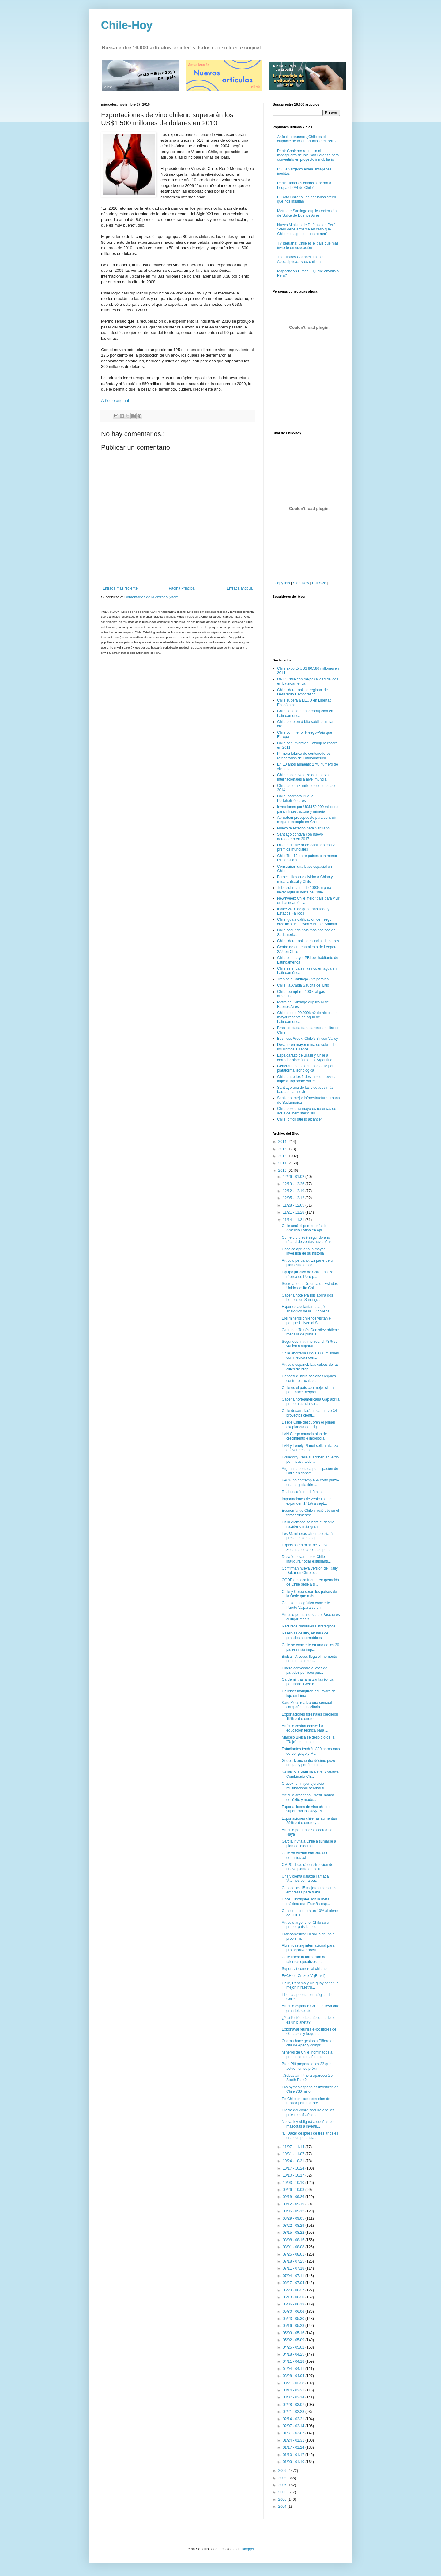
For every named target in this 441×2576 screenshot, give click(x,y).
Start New (301, 583)
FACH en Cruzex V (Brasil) (304, 1976)
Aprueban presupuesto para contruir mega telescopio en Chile (306, 819)
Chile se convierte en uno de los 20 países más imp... (310, 1647)
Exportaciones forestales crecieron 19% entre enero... (310, 1716)
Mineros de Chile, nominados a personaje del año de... (307, 2054)
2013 (283, 1149)
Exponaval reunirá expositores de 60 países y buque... (309, 2031)
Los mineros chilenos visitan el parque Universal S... (307, 1320)
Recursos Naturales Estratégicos (308, 1626)
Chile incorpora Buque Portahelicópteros (295, 798)
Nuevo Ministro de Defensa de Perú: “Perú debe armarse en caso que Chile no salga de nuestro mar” (306, 229)
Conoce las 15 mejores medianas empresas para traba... (309, 1890)
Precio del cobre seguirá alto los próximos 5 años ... (308, 2112)
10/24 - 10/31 (294, 2161)
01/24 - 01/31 (294, 2440)
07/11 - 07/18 (294, 2268)
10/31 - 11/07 (294, 2154)
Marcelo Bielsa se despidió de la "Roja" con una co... (308, 1739)
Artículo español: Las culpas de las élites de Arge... (310, 1366)
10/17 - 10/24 (294, 2168)
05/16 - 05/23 (294, 2325)
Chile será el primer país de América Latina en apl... (304, 1228)
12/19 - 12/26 (294, 1184)
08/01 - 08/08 (294, 2247)
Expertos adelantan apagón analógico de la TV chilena (306, 1309)
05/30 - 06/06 (294, 2311)
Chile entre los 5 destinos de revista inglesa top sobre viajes (306, 1079)
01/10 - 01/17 (294, 2455)
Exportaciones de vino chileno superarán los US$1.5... (306, 1809)
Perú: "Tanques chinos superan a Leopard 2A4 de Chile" (304, 185)
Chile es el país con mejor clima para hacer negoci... (308, 1390)
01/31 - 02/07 (294, 2433)
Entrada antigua (240, 588)
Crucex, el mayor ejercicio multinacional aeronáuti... (304, 1785)
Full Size (319, 583)
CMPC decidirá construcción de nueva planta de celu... (307, 1867)
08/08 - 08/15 (294, 2240)
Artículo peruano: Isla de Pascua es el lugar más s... (311, 1616)
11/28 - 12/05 (294, 1205)
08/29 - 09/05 (294, 2218)
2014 (283, 1142)
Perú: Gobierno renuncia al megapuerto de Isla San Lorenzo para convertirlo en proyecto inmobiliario (308, 155)
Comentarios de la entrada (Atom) (152, 597)
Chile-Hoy (127, 25)
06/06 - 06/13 (294, 2304)
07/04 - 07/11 (294, 2276)
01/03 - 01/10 (294, 2462)
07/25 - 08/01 (294, 2254)
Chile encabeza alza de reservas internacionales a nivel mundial (303, 777)
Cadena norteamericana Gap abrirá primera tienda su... (311, 1401)
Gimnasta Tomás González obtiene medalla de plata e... (310, 1332)
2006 (283, 2492)
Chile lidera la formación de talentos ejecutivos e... (304, 1959)
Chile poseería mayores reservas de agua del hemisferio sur (306, 1110)
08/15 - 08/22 (294, 2232)
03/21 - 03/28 (294, 2383)
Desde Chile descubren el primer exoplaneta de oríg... (308, 1424)
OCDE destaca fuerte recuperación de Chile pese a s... (310, 1582)
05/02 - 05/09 (294, 2340)
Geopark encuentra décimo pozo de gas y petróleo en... (308, 1762)
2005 (283, 2499)
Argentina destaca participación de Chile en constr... (310, 1470)
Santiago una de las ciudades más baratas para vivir (305, 1089)
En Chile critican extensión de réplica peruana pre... (306, 2101)
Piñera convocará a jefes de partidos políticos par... (304, 1670)
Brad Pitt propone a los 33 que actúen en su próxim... (306, 2066)
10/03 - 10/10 (294, 2183)
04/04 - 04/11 (294, 2369)
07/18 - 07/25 (294, 2261)
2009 (283, 2471)
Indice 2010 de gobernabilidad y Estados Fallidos (303, 911)
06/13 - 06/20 (294, 2297)
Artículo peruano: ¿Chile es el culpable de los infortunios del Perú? (306, 139)
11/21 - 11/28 (294, 1212)
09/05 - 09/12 (294, 2211)
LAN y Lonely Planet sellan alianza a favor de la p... (310, 1447)
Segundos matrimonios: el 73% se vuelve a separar (309, 1343)
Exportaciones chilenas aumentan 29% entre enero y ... (309, 1820)
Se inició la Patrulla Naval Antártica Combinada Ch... (310, 1774)
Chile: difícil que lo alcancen (300, 1119)
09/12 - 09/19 (294, 2204)
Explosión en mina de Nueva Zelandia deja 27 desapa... (306, 1547)
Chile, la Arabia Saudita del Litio (303, 985)
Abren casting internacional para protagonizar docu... (308, 1947)
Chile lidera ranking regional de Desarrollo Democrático (302, 692)
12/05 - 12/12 (294, 1198)
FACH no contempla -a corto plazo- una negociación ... (310, 1482)
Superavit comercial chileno (304, 1969)
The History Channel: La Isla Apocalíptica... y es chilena (300, 259)
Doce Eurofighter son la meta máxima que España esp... (306, 1901)
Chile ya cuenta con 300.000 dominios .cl (305, 1855)
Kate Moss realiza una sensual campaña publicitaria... (307, 1705)
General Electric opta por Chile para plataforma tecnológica (306, 1068)
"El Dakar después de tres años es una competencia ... (310, 2135)
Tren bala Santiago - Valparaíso (303, 979)
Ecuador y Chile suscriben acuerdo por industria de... (310, 1459)
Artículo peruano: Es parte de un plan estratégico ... (308, 1262)
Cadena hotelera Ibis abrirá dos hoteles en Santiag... (307, 1297)
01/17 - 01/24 (294, 2447)
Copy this (282, 583)
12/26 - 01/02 (294, 1176)
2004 (283, 2506)
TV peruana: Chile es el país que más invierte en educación (308, 245)
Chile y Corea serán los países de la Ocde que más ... (309, 1593)
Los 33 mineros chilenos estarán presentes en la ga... (308, 1536)
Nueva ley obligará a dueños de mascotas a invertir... (308, 2124)
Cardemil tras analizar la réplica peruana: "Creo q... (307, 1681)
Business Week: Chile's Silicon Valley (307, 1038)
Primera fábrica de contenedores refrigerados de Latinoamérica (303, 755)
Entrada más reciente (120, 588)
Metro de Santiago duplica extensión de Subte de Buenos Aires (307, 213)
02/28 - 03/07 (294, 2404)
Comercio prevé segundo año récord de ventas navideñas (306, 1239)
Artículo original (115, 400)
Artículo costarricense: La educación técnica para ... (305, 1728)
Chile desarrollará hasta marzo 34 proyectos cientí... (309, 1413)
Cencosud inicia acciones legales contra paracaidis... (309, 1378)
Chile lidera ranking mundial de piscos (308, 941)
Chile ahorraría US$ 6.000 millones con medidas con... (310, 1355)
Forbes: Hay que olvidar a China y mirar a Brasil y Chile (305, 879)
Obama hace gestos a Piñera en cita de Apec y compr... (308, 2043)
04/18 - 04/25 (294, 2354)
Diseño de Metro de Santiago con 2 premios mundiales (306, 847)
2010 (283, 1170)
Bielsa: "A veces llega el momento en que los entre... (309, 1658)
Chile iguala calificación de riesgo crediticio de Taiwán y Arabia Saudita (307, 921)
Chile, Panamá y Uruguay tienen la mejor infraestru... (310, 1985)
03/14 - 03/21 (294, 2390)
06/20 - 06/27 (294, 2290)
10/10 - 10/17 (294, 2175)
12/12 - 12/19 (294, 1191)
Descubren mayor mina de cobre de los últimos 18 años (306, 1047)
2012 (283, 1156)
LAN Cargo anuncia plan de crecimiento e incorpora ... (305, 1436)
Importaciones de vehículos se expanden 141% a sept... (306, 1501)
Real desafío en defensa (302, 1492)
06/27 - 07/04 (294, 2283)
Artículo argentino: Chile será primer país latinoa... (305, 1924)
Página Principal (182, 588)
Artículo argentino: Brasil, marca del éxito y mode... (308, 1797)
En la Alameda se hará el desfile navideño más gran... (308, 1524)
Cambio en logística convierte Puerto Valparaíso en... (306, 1605)
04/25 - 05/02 (294, 2347)
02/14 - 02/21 (294, 2419)
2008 (283, 2478)
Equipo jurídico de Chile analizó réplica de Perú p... (307, 1274)
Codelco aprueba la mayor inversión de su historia (303, 1251)
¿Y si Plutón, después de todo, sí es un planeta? (309, 2020)
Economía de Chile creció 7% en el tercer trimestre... (310, 1512)
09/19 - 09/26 (294, 2197)
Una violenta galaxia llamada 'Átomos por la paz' (305, 1878)
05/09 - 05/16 (294, 2333)
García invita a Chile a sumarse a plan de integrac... (309, 1843)
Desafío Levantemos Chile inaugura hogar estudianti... (306, 1559)
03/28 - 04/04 (294, 2376)
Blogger (248, 2549)
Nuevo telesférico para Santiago (303, 828)
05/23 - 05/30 (294, 2318)
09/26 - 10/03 (294, 2190)
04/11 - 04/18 (294, 2361)
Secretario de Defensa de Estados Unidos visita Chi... (310, 1286)
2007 (283, 2485)
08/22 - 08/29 (294, 2225)
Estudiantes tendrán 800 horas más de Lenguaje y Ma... (311, 1751)
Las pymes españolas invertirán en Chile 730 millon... (310, 2089)
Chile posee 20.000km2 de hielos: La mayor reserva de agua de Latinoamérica (307, 1017)
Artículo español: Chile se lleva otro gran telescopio (310, 2008)
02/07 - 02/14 (294, 2426)
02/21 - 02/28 (294, 2411)
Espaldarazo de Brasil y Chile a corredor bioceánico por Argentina (304, 1057)
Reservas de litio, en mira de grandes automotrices (305, 1635)
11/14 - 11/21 (294, 1220)
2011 (283, 1163)
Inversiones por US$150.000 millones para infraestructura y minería (307, 809)
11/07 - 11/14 (294, 2147)
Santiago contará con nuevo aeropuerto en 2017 (300, 836)
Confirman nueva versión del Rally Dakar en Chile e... (310, 1570)
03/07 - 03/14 (294, 2397)
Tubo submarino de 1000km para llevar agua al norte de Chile (304, 890)
